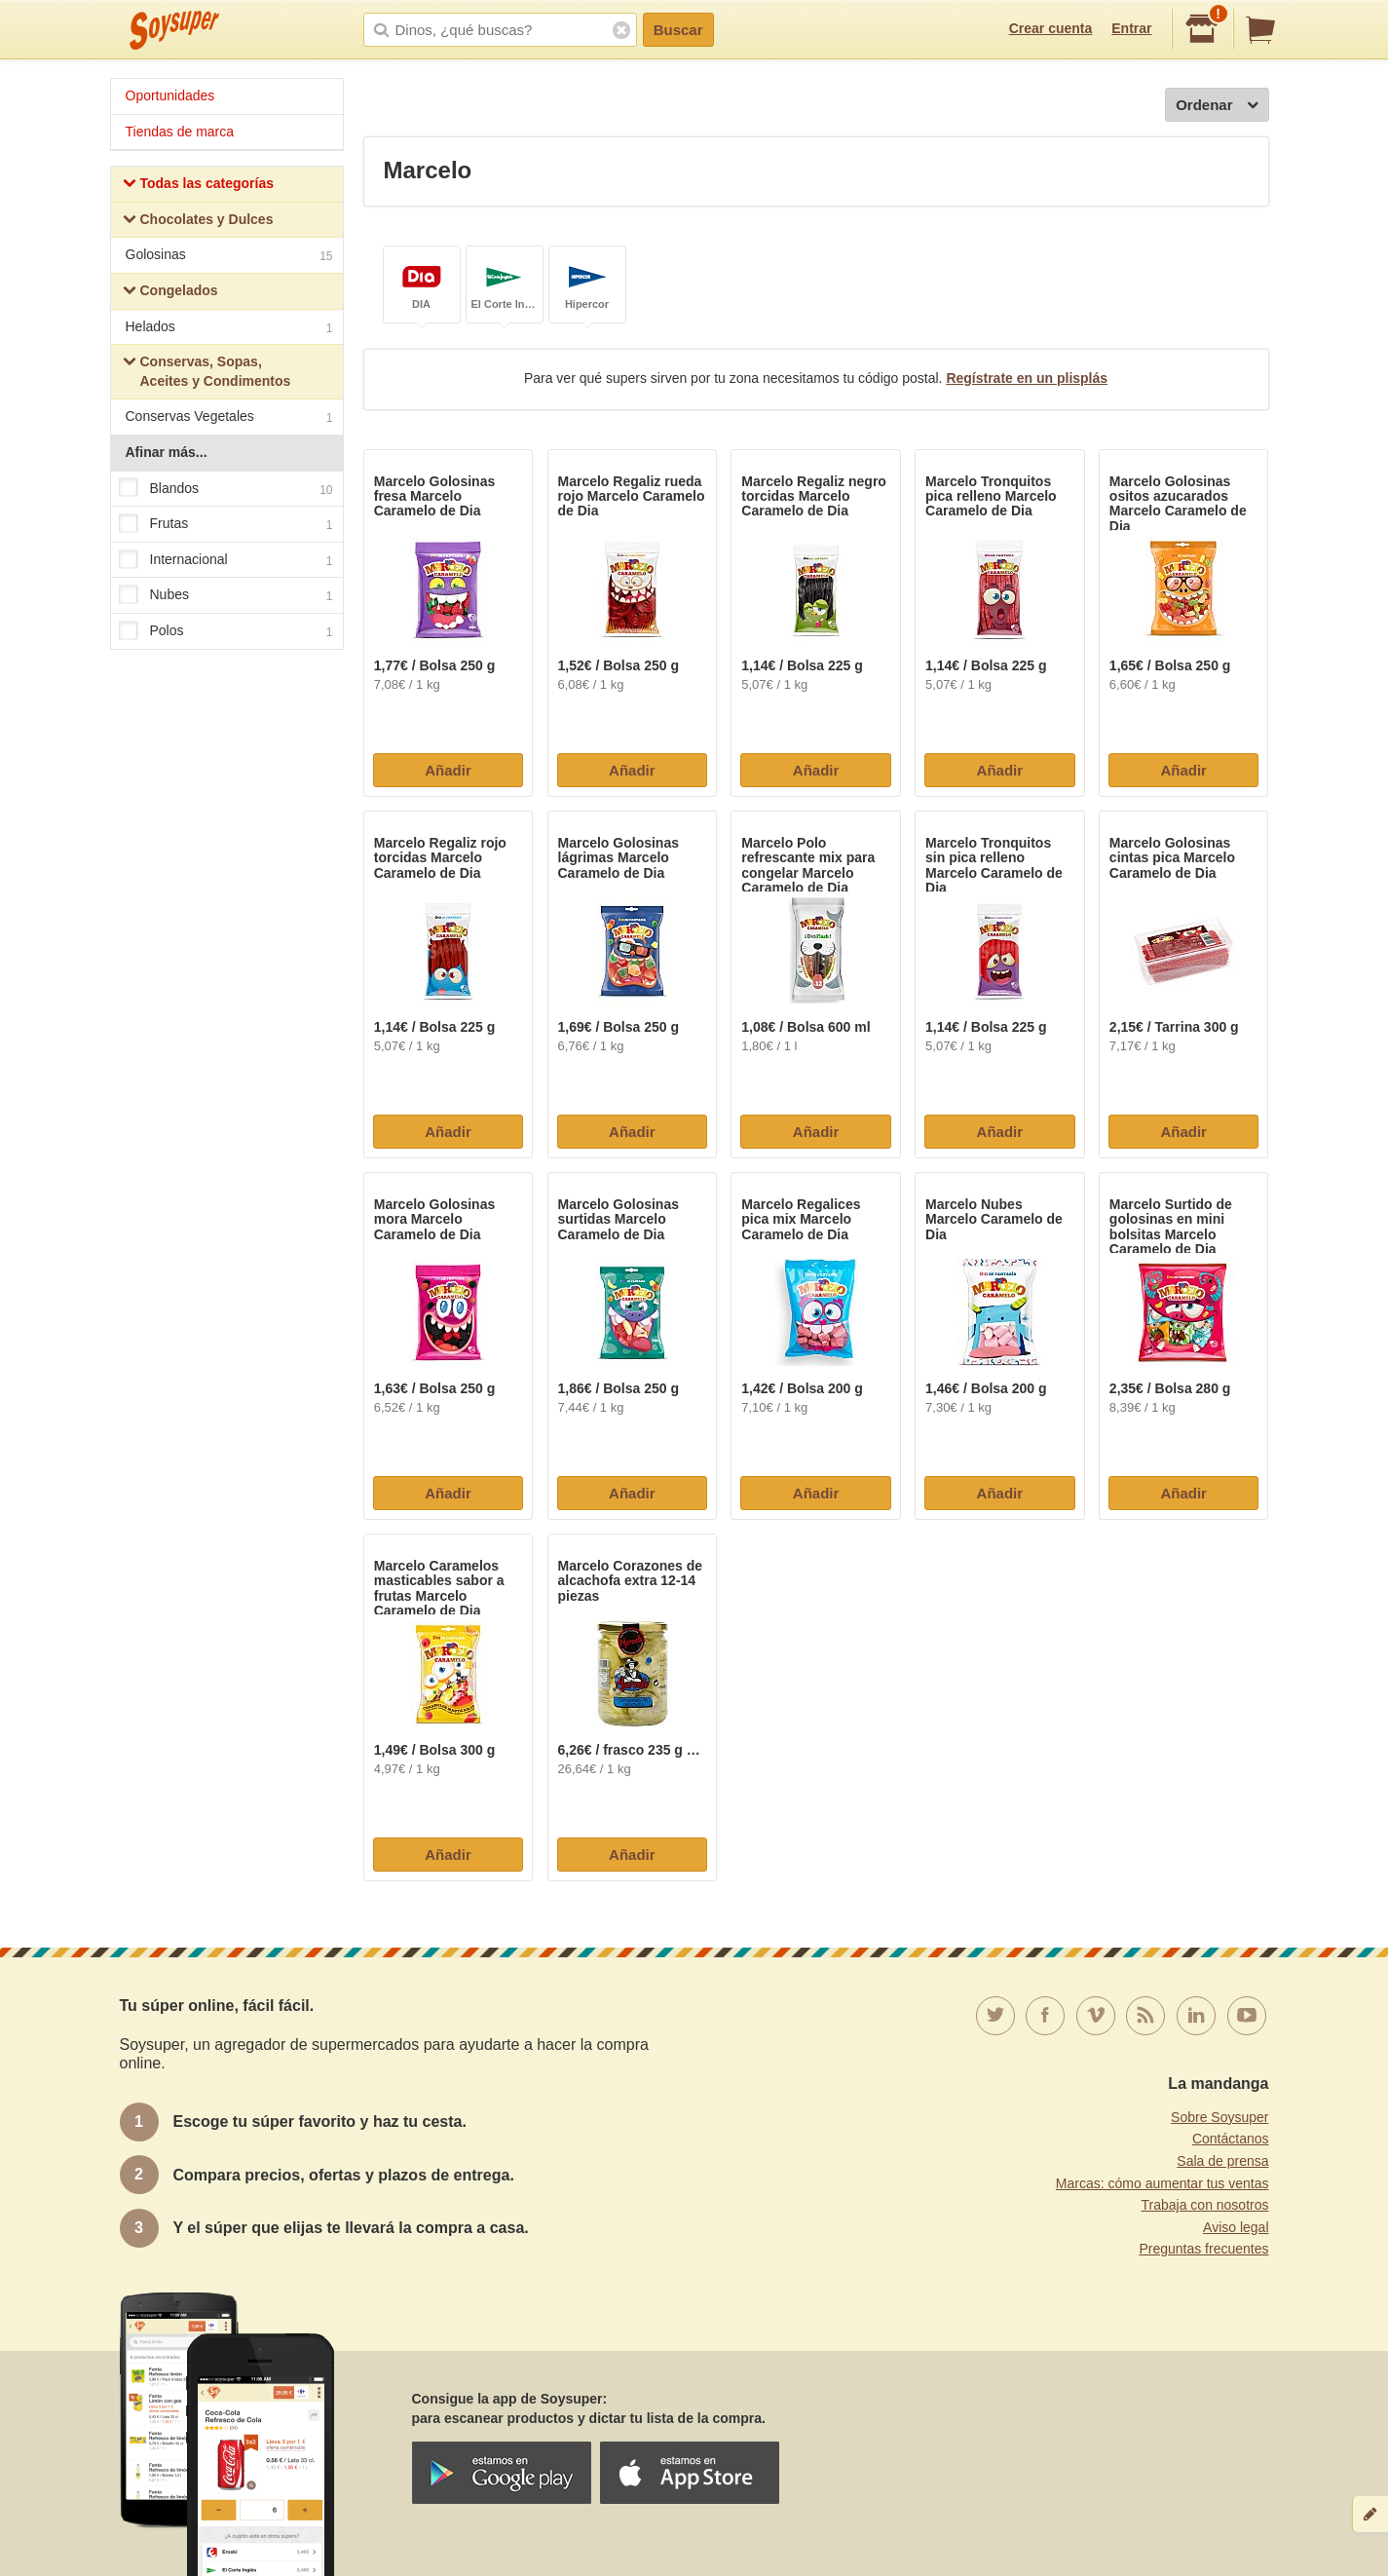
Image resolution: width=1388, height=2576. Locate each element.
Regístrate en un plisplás (1026, 378)
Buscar (678, 29)
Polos (226, 631)
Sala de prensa (1222, 2161)
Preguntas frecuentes (1203, 2248)
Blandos (226, 489)
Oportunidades (170, 95)
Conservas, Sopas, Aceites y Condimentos (207, 371)
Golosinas (229, 256)
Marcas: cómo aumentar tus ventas (1162, 2183)
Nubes (226, 596)
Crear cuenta (1051, 28)
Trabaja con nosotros (1205, 2205)
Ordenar (1216, 105)
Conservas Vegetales (229, 418)
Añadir (448, 770)
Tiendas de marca (180, 131)
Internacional (226, 560)
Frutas (226, 524)
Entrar (1131, 28)
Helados (229, 329)
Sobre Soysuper (1219, 2117)
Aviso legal (1235, 2227)
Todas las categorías (198, 185)
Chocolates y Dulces (198, 221)
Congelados (170, 293)
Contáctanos (1230, 2138)
